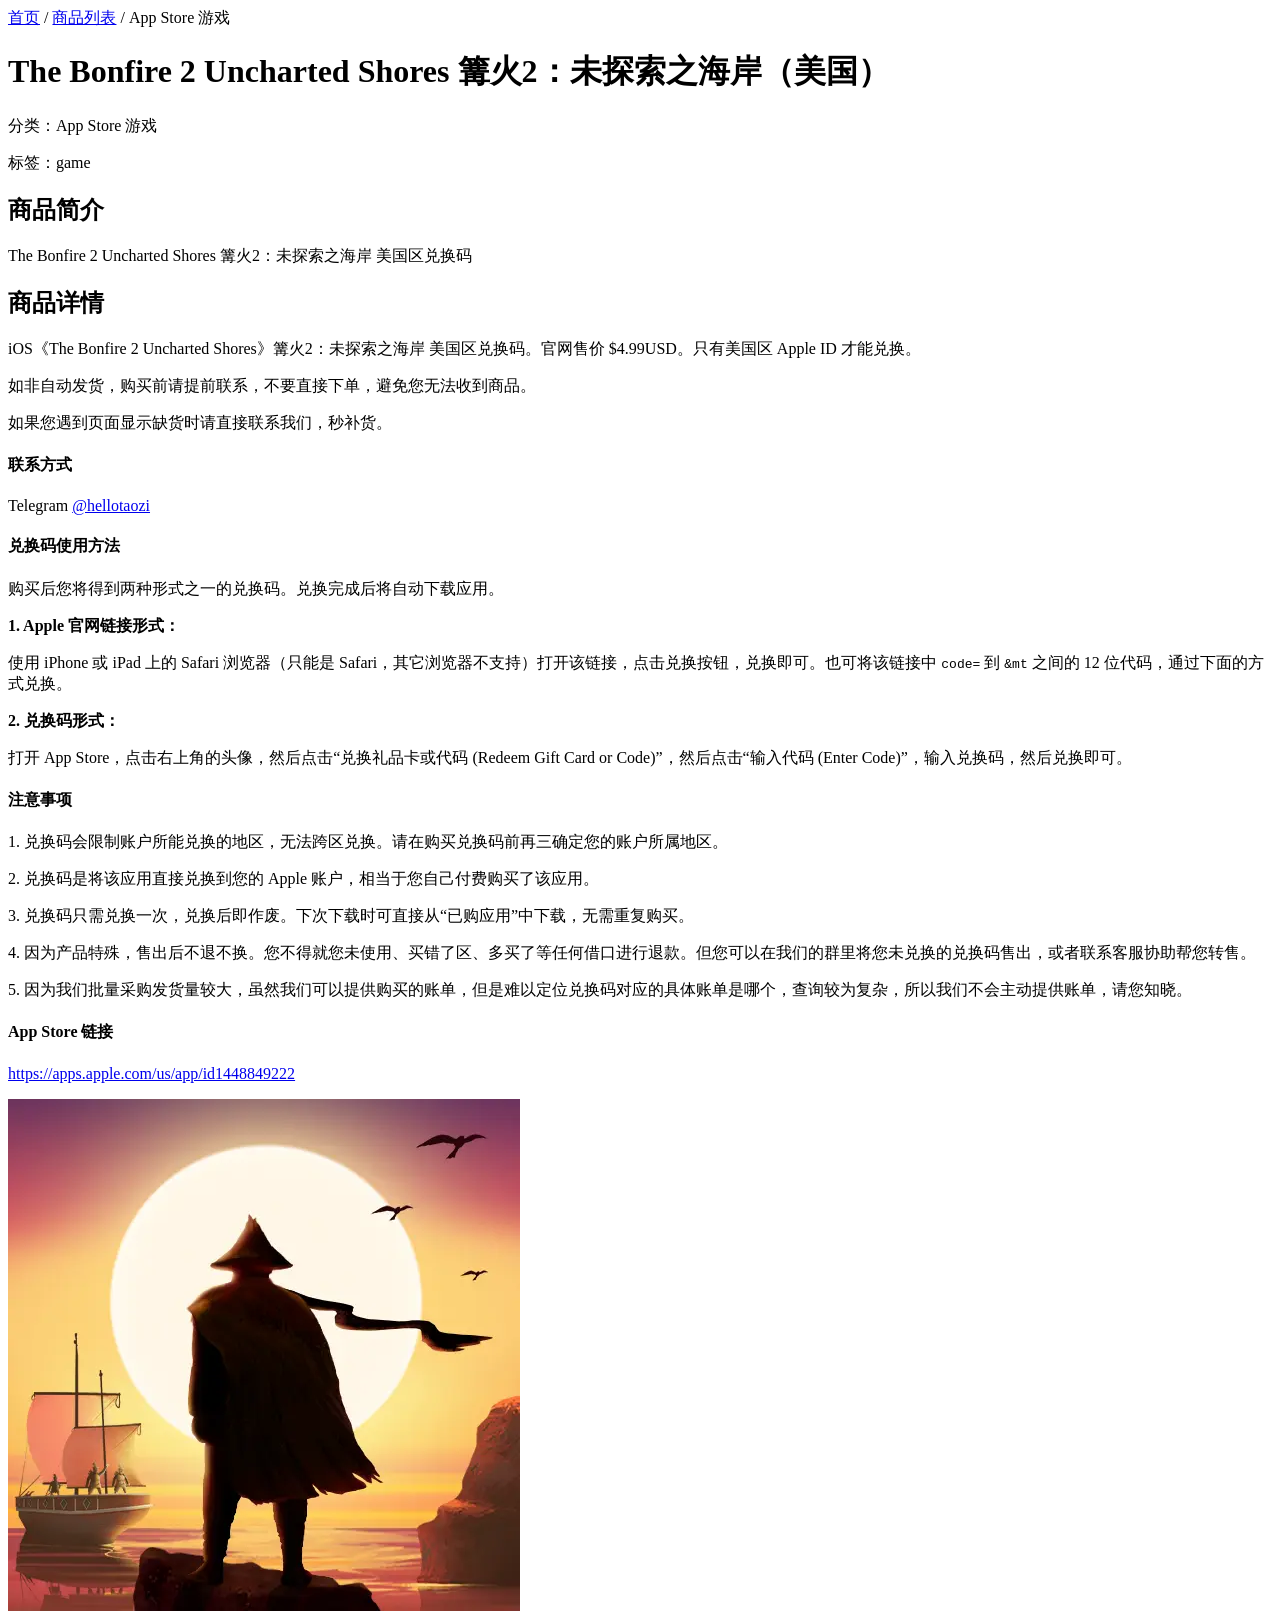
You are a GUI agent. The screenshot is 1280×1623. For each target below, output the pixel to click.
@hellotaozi (111, 505)
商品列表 (84, 17)
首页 (24, 17)
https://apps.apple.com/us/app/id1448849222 (151, 1073)
